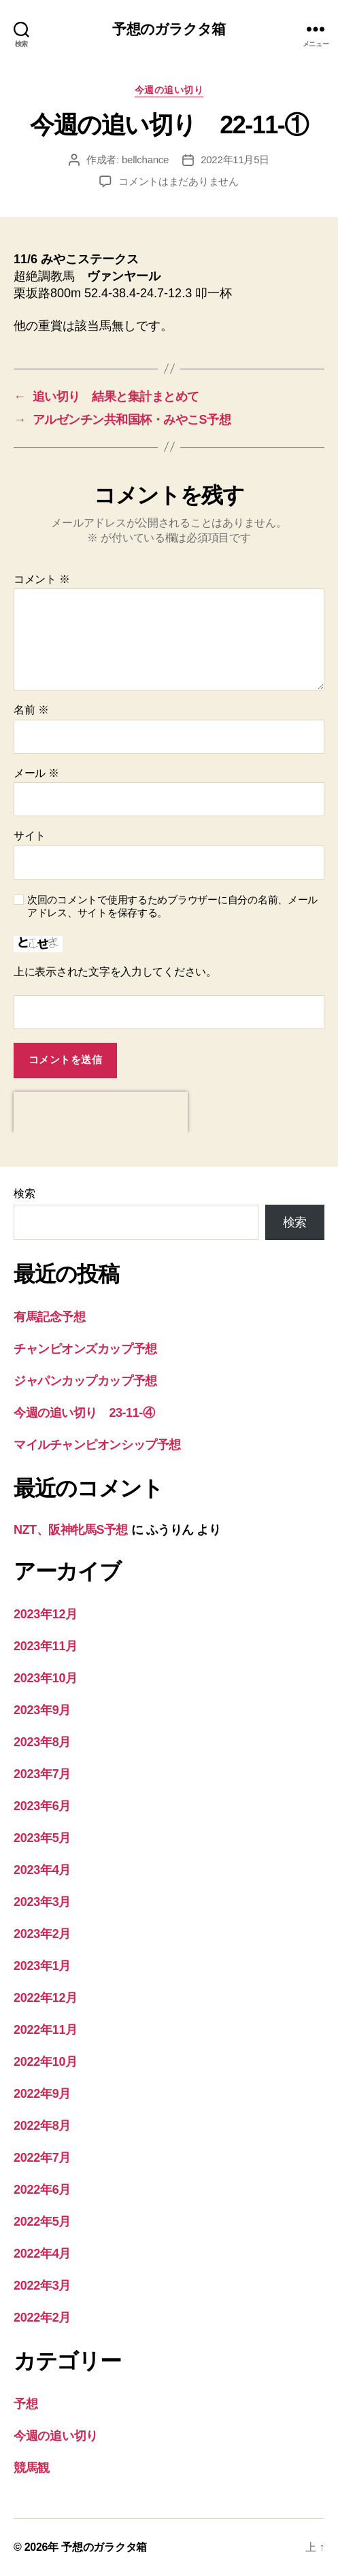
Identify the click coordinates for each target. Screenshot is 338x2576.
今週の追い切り (169, 89)
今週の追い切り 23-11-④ (84, 1413)
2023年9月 (42, 1710)
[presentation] (101, 1112)
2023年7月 (42, 1774)
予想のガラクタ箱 (168, 29)
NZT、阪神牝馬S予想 (71, 1530)
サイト (30, 835)
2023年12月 (46, 1614)
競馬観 (32, 2468)
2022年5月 (42, 2221)
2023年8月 (42, 1742)
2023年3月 (42, 1902)
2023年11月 (46, 1646)
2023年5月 (42, 1838)
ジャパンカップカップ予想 (85, 1381)
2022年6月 (42, 2189)
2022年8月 (42, 2125)
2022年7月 (42, 2157)
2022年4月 (42, 2253)
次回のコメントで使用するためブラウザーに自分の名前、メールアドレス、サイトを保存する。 (172, 906)
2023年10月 (46, 1678)
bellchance (145, 159)
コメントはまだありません (178, 181)
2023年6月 (42, 1806)
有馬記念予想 (49, 1317)
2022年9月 (42, 2094)
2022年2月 (42, 2317)
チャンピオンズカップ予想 (85, 1349)
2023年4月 (42, 1870)
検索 (24, 1193)
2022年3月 (42, 2285)
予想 (25, 2404)
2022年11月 (46, 2030)
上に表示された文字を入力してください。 (115, 971)
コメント (42, 579)
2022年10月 (46, 2062)
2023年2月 (42, 1934)
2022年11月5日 (235, 159)
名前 (31, 710)
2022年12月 (46, 1998)
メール (36, 773)
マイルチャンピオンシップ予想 (97, 1445)
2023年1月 (42, 1966)
